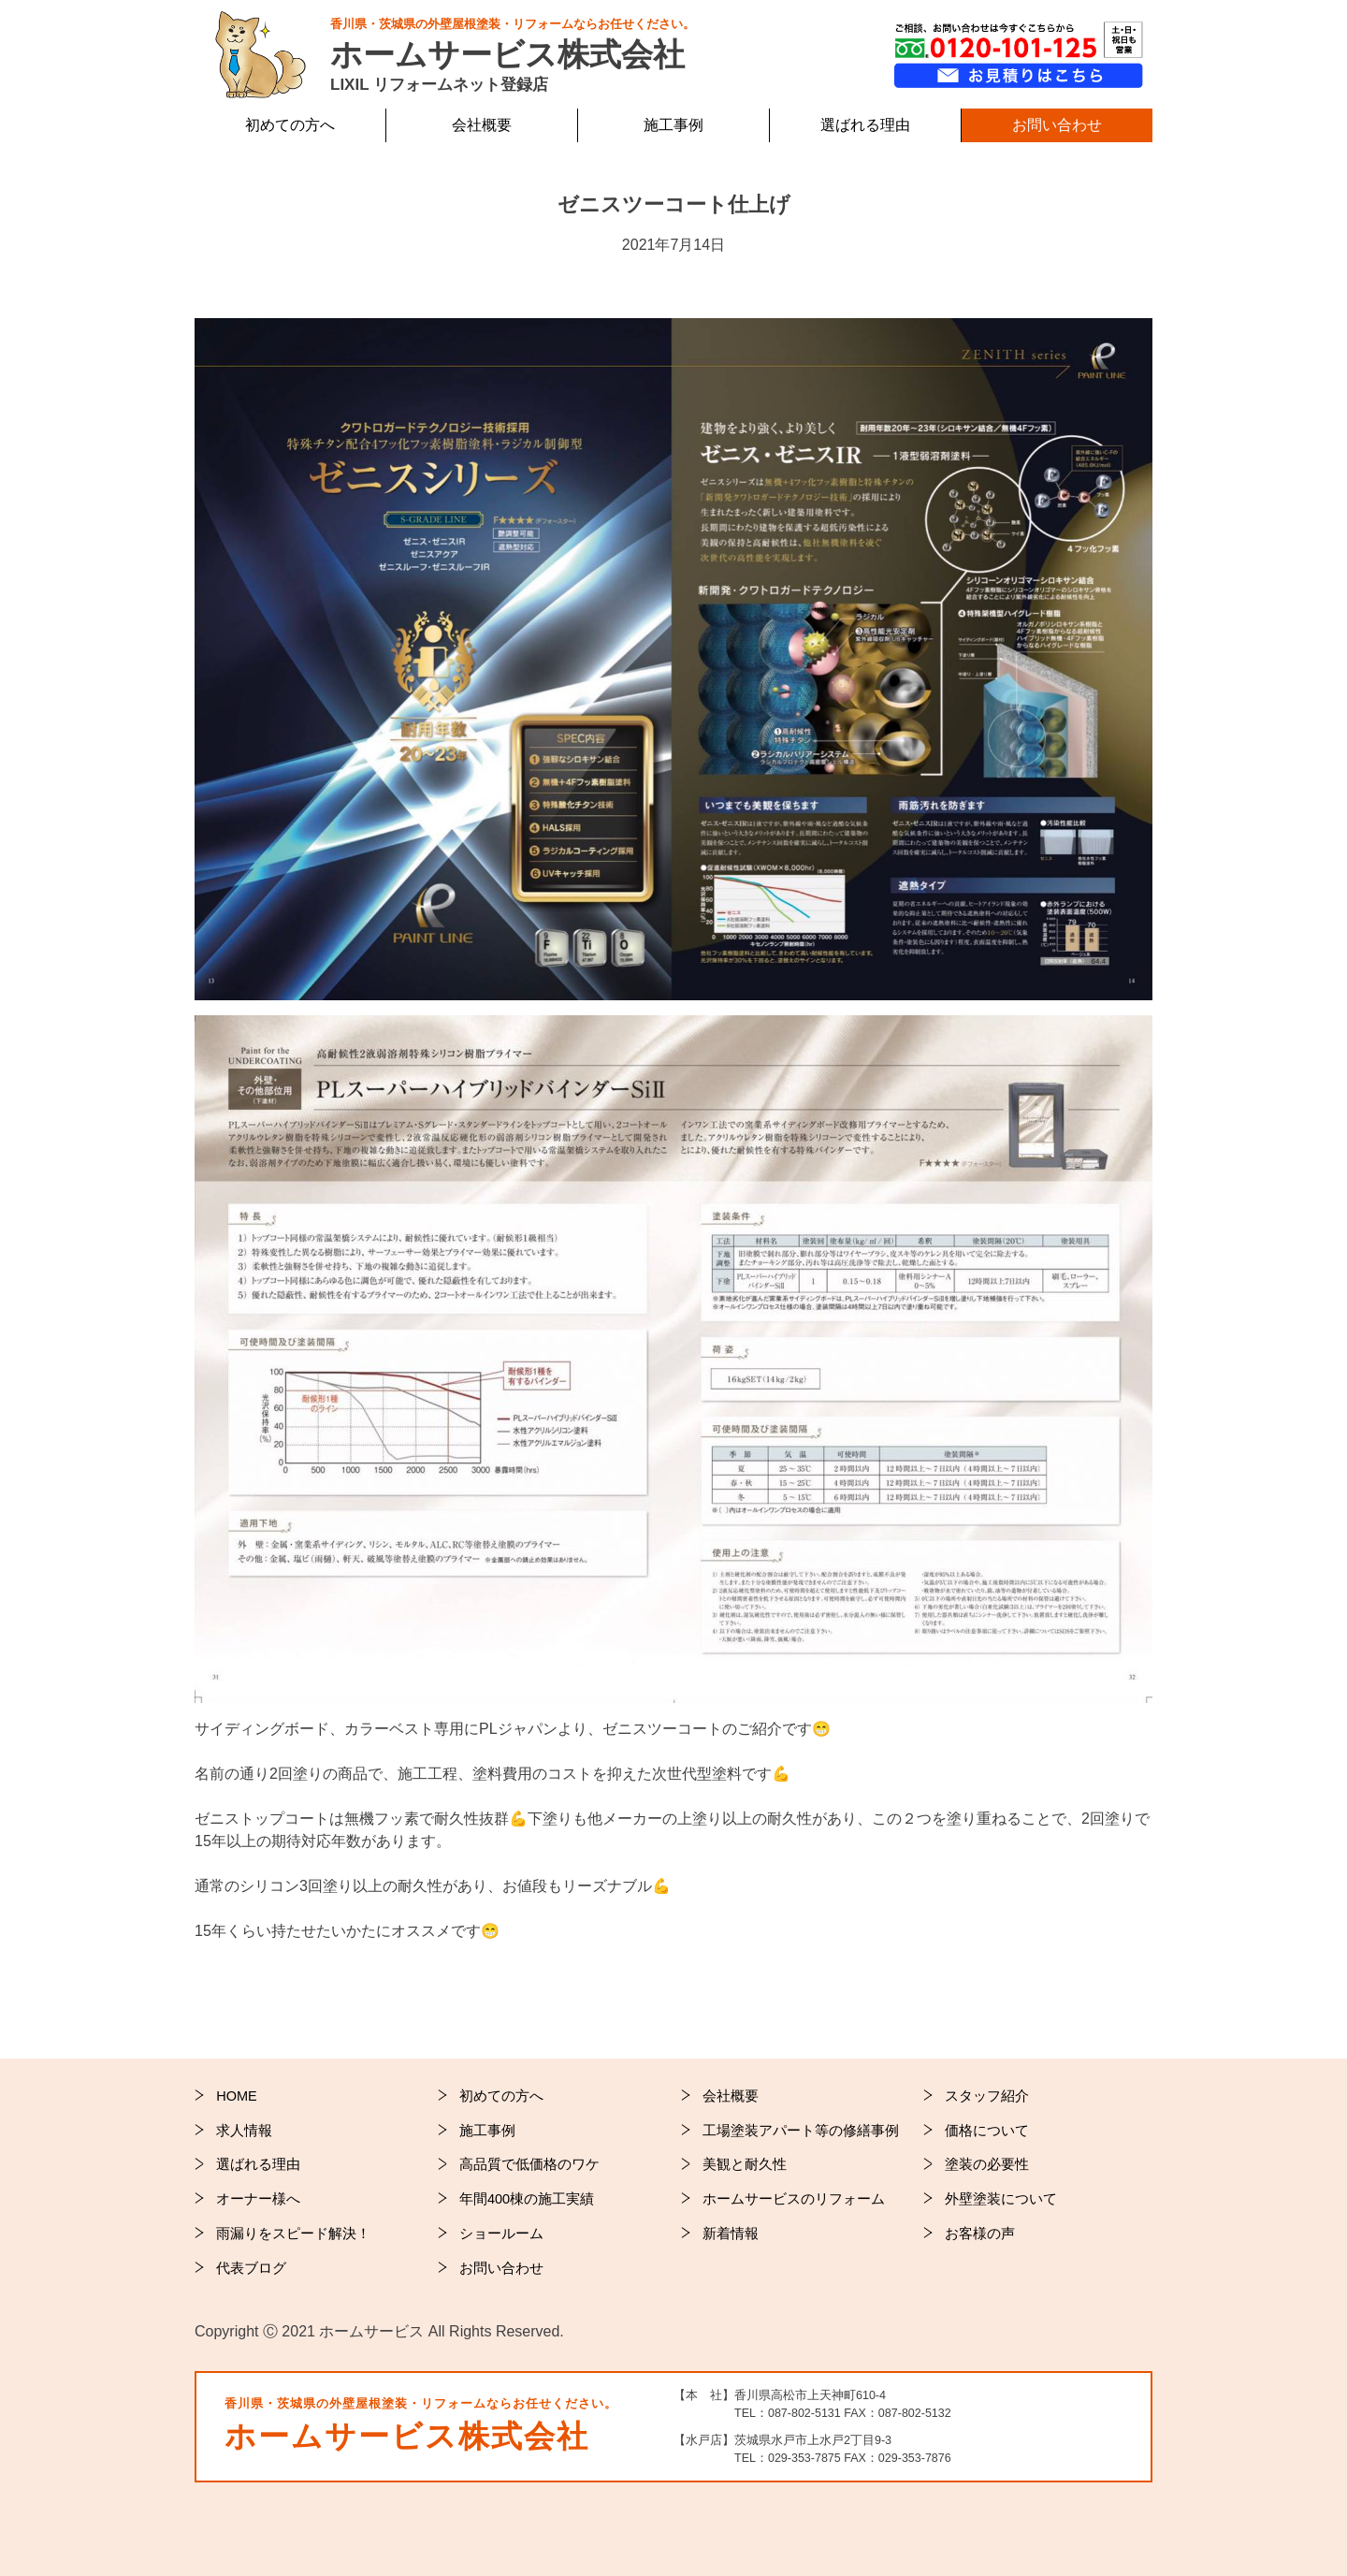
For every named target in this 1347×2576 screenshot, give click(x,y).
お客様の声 (980, 2233)
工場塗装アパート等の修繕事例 (800, 2130)
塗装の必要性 (987, 2164)
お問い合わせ (1057, 125)
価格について (987, 2130)
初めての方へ (501, 2095)
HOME (236, 2095)
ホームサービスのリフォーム (793, 2198)
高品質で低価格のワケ (529, 2164)
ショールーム (501, 2233)
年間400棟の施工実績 (526, 2198)
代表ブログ (251, 2268)
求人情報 (244, 2130)
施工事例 (487, 2130)
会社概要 (482, 125)
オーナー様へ (258, 2198)
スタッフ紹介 (987, 2095)
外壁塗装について (1001, 2198)
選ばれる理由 (258, 2164)
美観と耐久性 (744, 2164)
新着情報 (730, 2233)
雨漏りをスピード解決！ (293, 2233)
